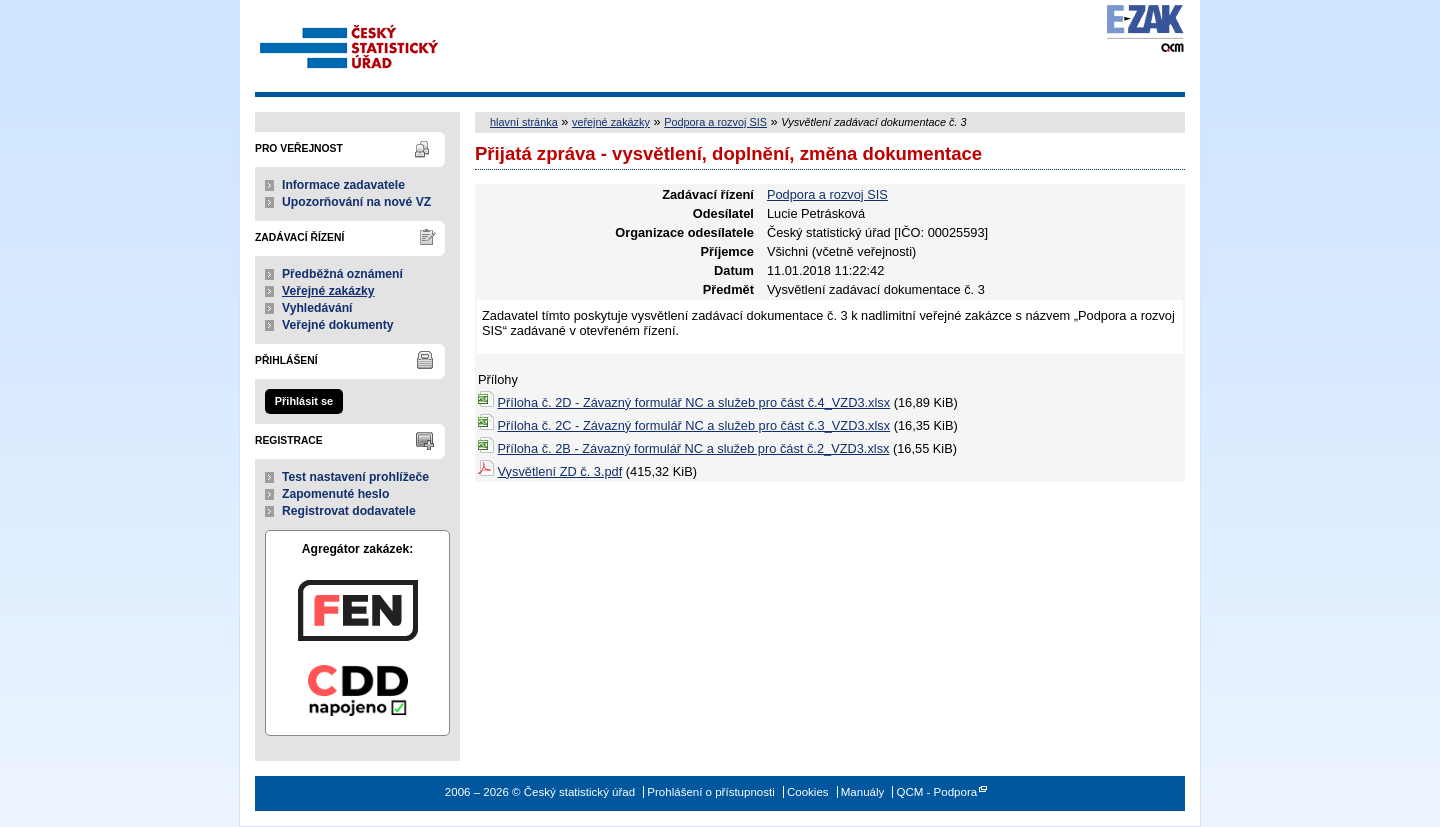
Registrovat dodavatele (349, 511)
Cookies (808, 792)
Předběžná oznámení (342, 274)
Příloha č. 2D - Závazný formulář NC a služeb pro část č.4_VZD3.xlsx (694, 402)
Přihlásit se (304, 401)
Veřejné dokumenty (337, 325)
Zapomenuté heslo (335, 494)
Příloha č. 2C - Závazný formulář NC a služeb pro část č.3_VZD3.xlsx (694, 425)
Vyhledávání (317, 308)
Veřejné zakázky (328, 291)
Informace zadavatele (343, 185)
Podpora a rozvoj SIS (715, 122)
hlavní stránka (524, 122)
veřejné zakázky (611, 122)
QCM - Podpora (936, 792)
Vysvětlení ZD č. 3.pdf (560, 471)
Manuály (863, 792)
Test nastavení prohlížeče (355, 477)
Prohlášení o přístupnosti (710, 792)
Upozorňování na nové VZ (356, 202)
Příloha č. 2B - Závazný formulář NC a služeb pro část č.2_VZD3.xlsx (694, 448)
